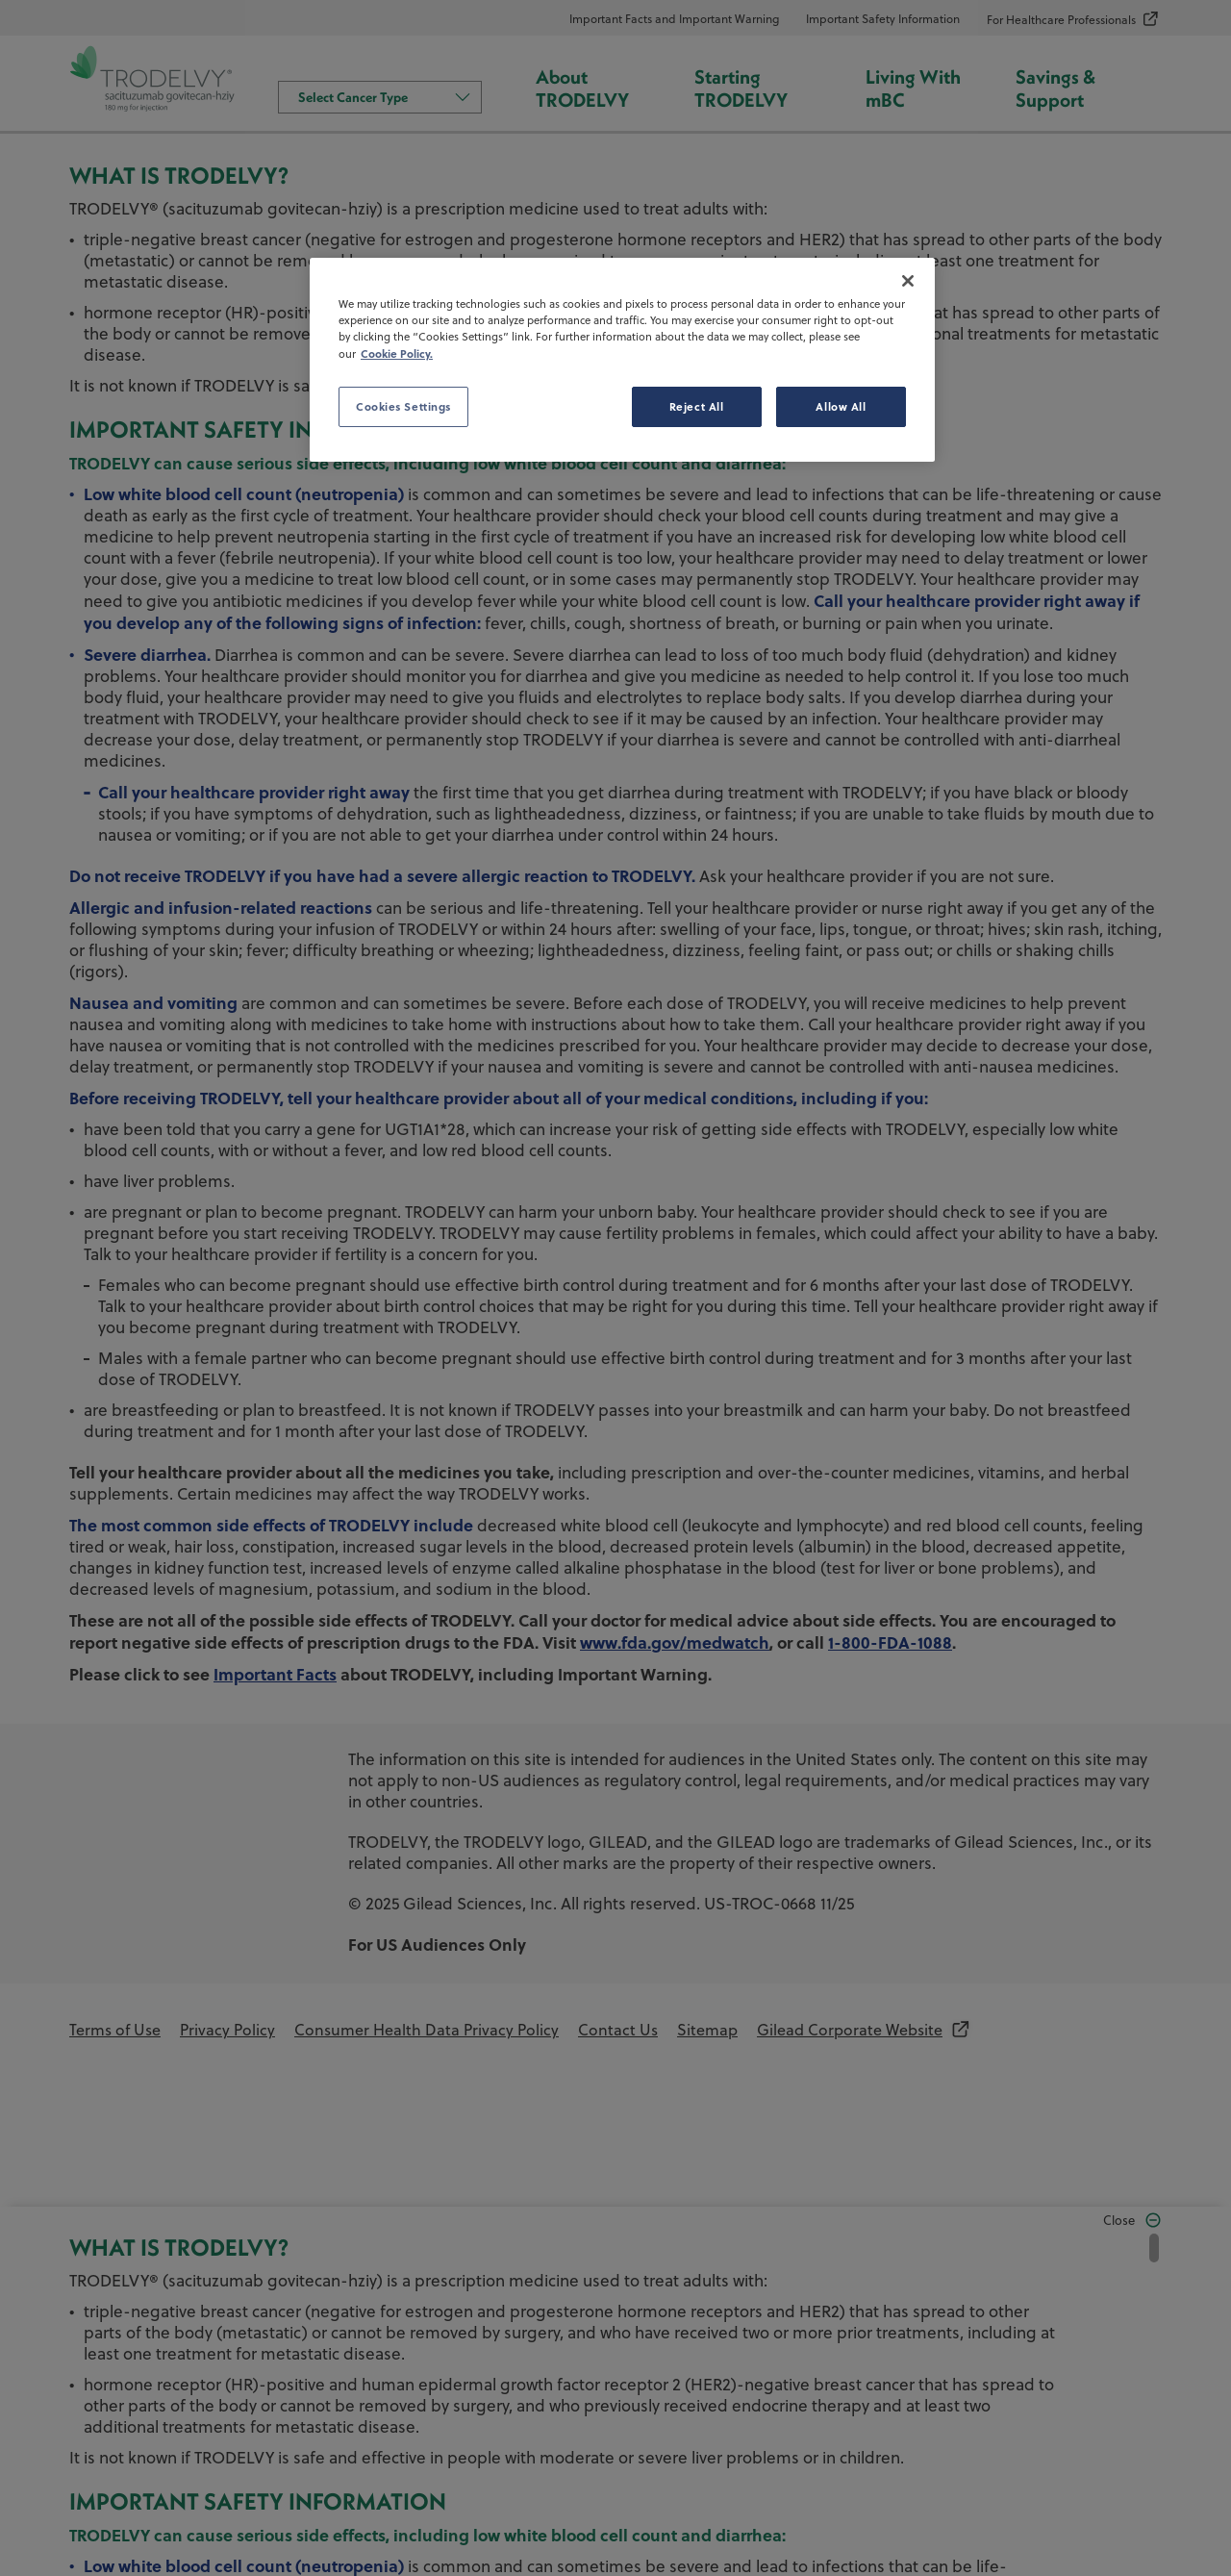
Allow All (841, 406)
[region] (622, 360)
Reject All (696, 406)
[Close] (908, 281)
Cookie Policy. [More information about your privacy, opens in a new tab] (397, 353)
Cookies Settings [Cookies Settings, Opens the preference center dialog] (403, 406)
